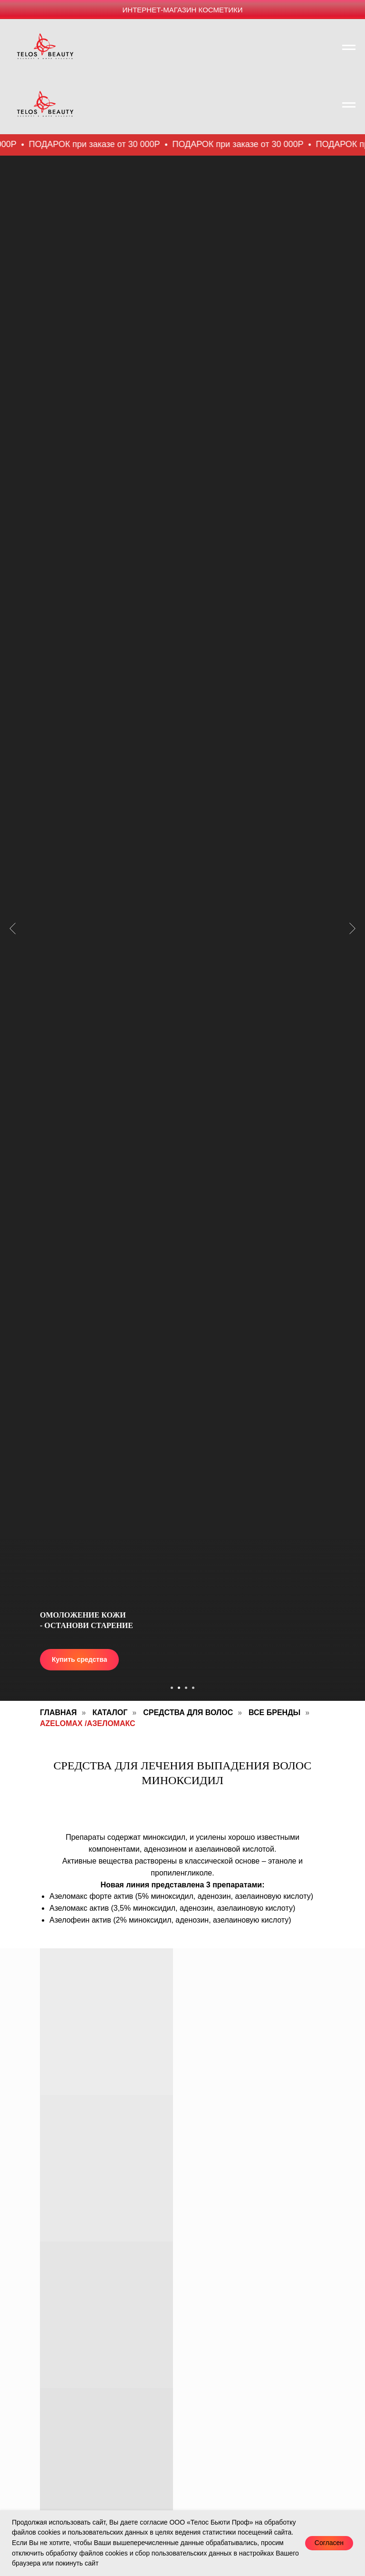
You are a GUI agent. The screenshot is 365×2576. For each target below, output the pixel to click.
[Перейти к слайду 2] (179, 1688)
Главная (58, 1712)
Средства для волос (188, 1712)
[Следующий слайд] (352, 860)
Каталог (110, 1712)
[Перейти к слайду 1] (172, 1688)
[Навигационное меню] (348, 47)
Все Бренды (274, 1712)
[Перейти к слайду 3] (186, 1688)
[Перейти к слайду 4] (193, 1688)
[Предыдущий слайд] (13, 860)
